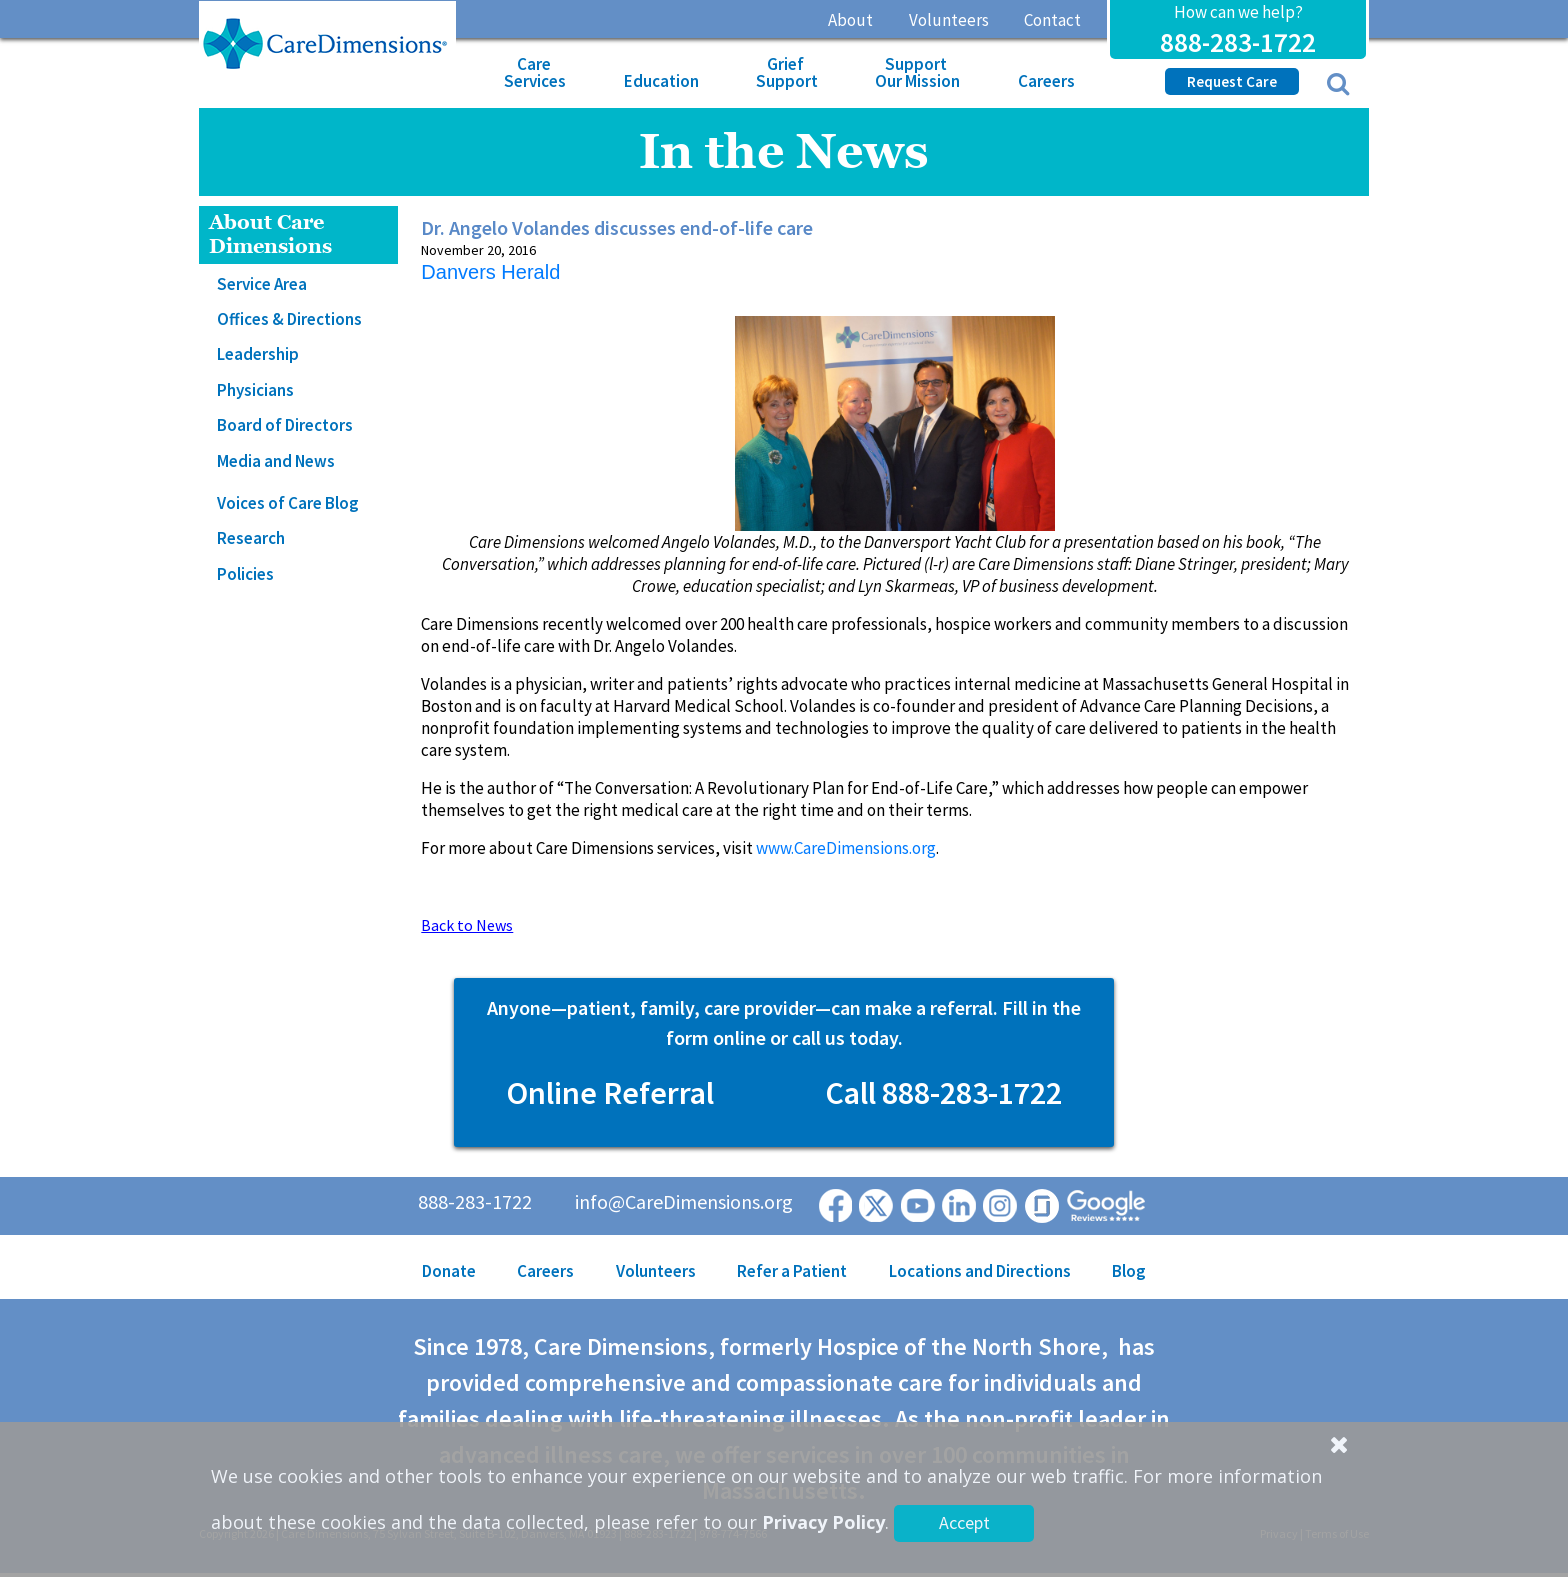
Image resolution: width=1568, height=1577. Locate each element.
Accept (964, 1522)
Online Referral (610, 1093)
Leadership (258, 354)
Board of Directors (285, 425)
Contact (1052, 20)
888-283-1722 (1238, 42)
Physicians (255, 390)
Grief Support (787, 72)
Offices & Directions (289, 319)
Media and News (276, 461)
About (850, 20)
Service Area (262, 284)
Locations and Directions (980, 1271)
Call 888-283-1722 (943, 1093)
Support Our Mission (917, 72)
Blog (1129, 1271)
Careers (1046, 81)
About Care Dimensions (270, 234)
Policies (245, 574)
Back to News (467, 925)
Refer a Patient (792, 1271)
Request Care (1232, 81)
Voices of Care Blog (288, 503)
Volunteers (949, 20)
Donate (449, 1271)
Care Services (535, 72)
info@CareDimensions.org (684, 1201)
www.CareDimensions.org (846, 848)
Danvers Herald (490, 272)
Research (251, 538)
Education (661, 81)
